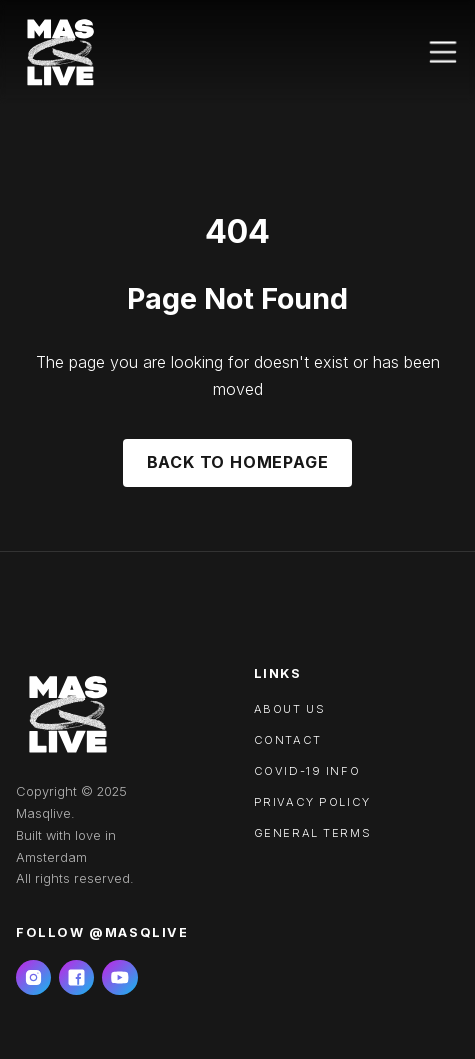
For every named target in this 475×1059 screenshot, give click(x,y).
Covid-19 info (307, 771)
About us (290, 709)
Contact (288, 740)
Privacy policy (312, 802)
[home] (60, 52)
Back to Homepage (238, 462)
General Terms (313, 833)
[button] (443, 52)
